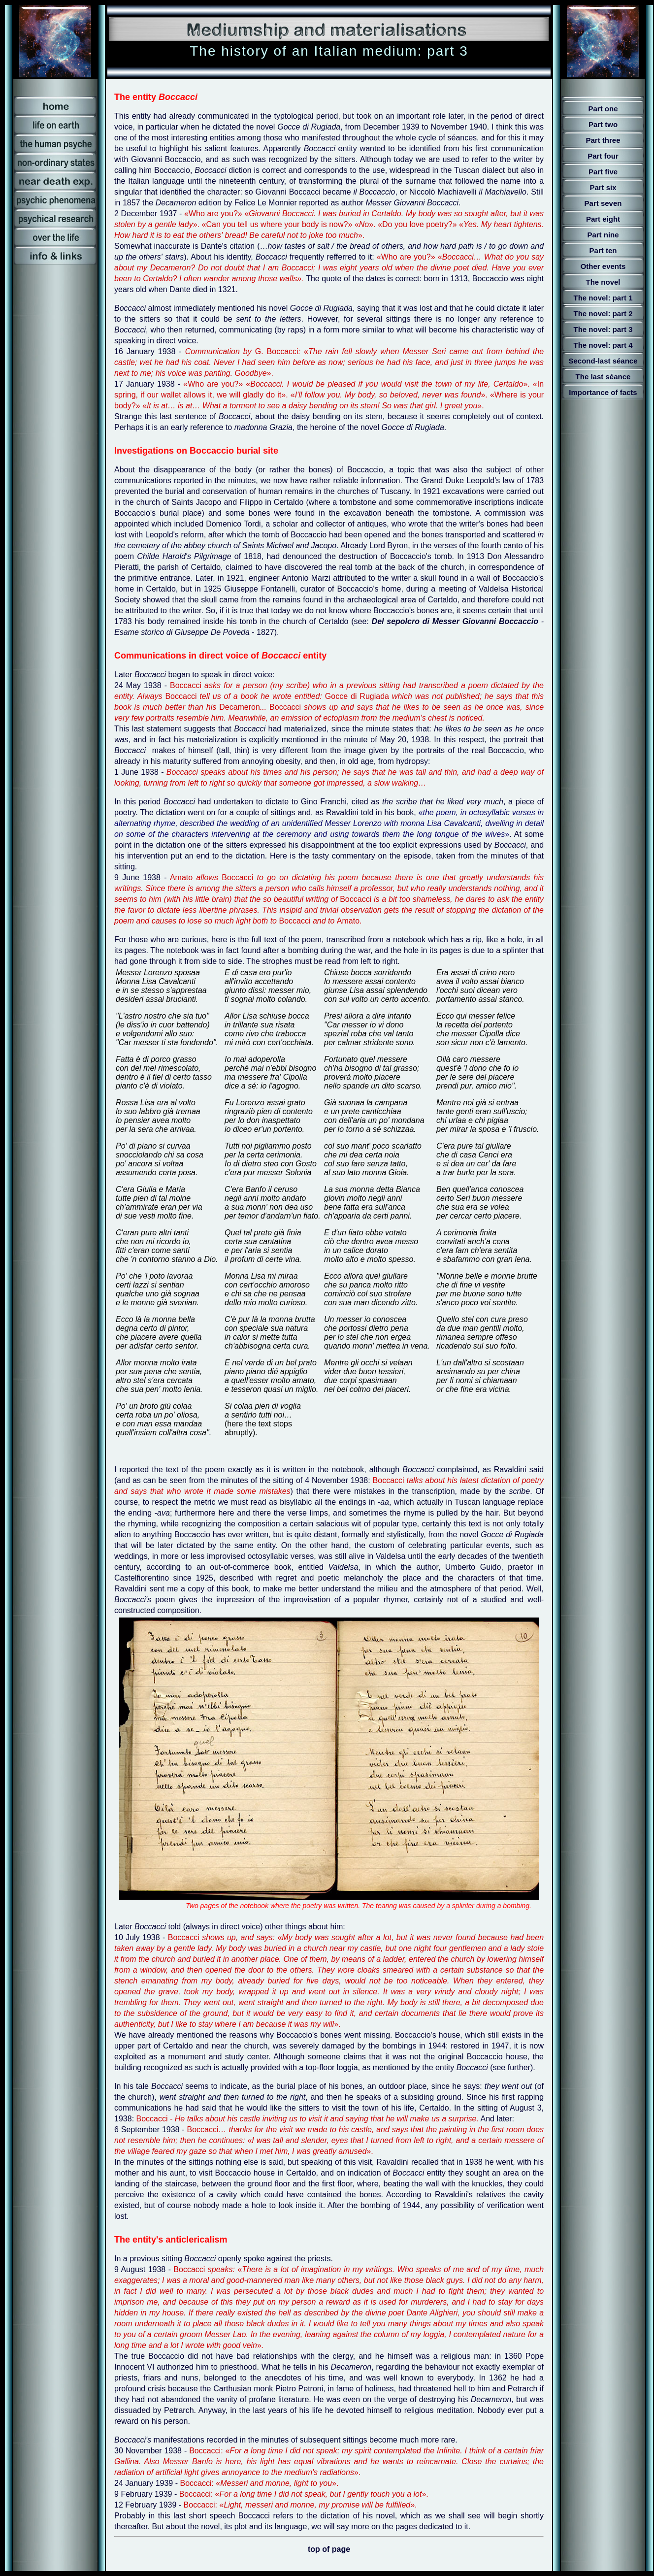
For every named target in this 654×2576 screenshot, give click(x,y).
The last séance (603, 376)
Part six (602, 187)
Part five (603, 171)
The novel (603, 282)
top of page (329, 2549)
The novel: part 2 (602, 313)
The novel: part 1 (602, 298)
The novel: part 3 (602, 329)
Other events (603, 266)
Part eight (603, 219)
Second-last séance (602, 361)
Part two (603, 124)
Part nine (603, 235)
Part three (603, 140)
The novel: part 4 (602, 345)
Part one (603, 108)
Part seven (603, 203)
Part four (603, 156)
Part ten (603, 250)
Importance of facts (603, 392)
